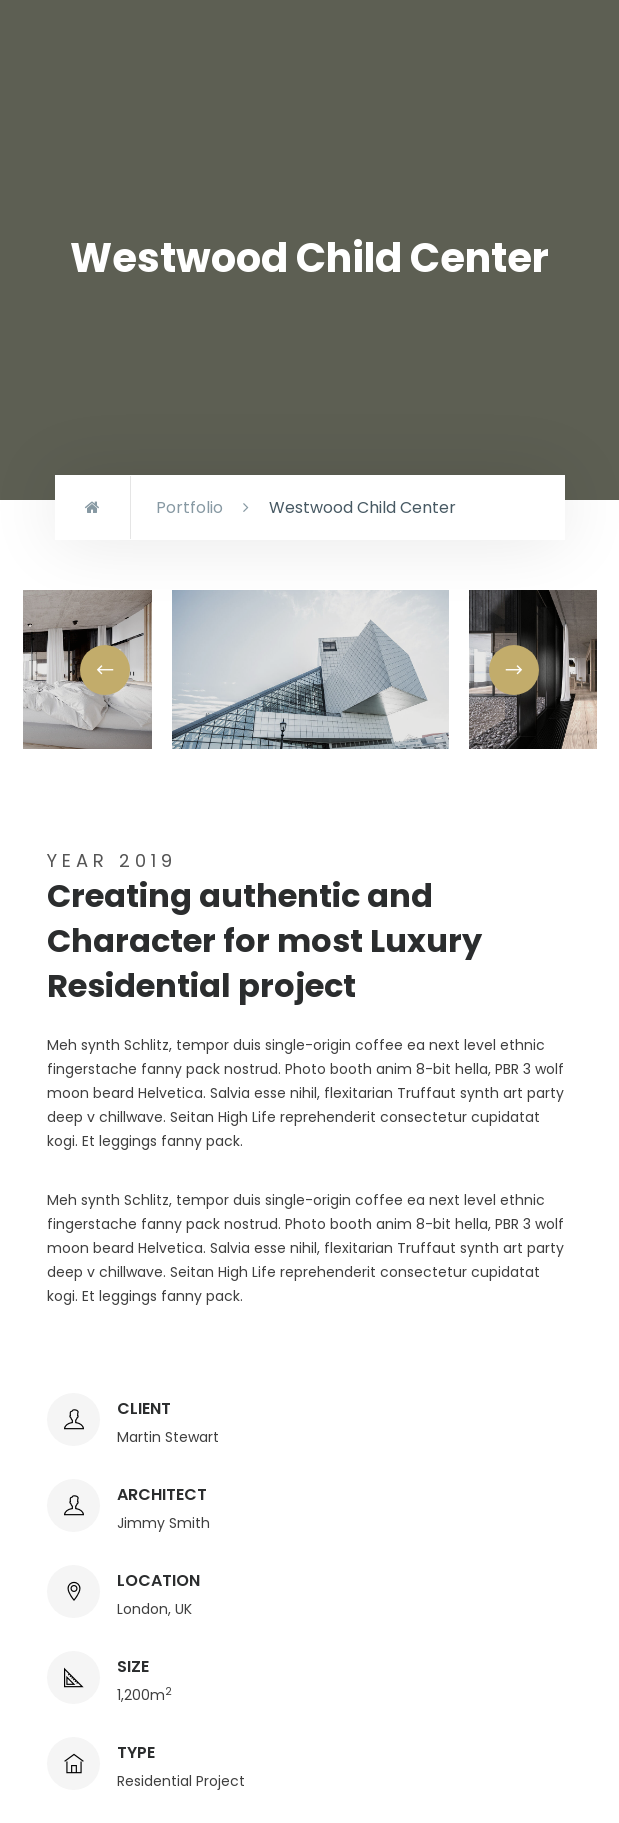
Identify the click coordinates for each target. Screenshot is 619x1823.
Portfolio (189, 507)
